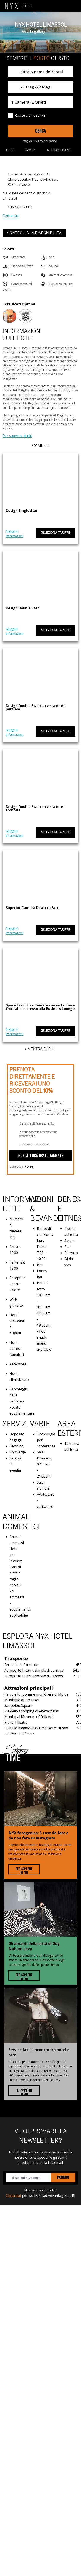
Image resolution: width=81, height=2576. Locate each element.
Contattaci (11, 215)
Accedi (29, 1167)
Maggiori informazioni (14, 533)
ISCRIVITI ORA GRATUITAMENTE (40, 1156)
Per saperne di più (17, 436)
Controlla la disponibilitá (34, 233)
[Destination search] (46, 71)
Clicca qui (13, 2195)
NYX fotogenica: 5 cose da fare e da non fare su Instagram (38, 1835)
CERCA (40, 131)
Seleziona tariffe (55, 533)
